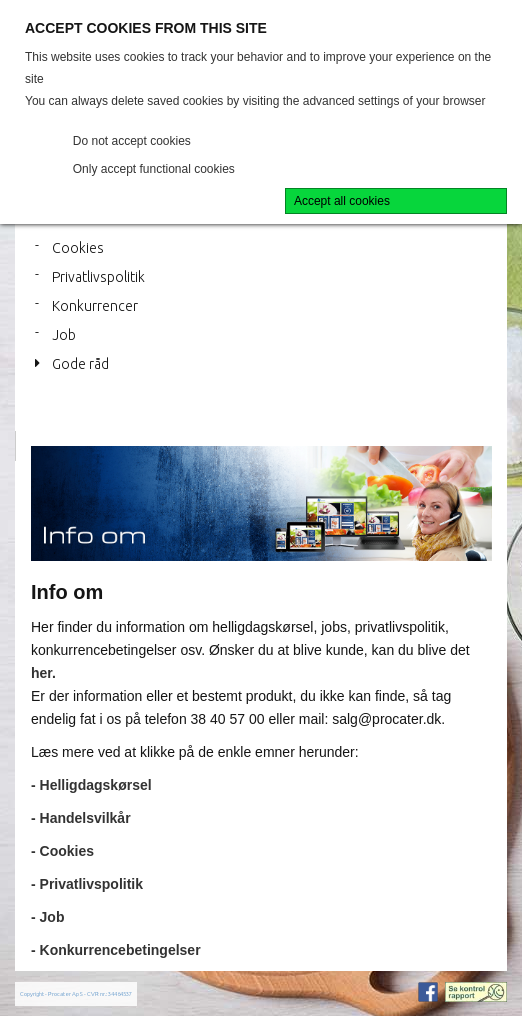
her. (43, 673)
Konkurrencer (95, 306)
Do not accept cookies (132, 141)
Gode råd (80, 364)
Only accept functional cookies (154, 169)
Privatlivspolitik (98, 277)
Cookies (78, 248)
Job (64, 335)
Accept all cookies (342, 201)
